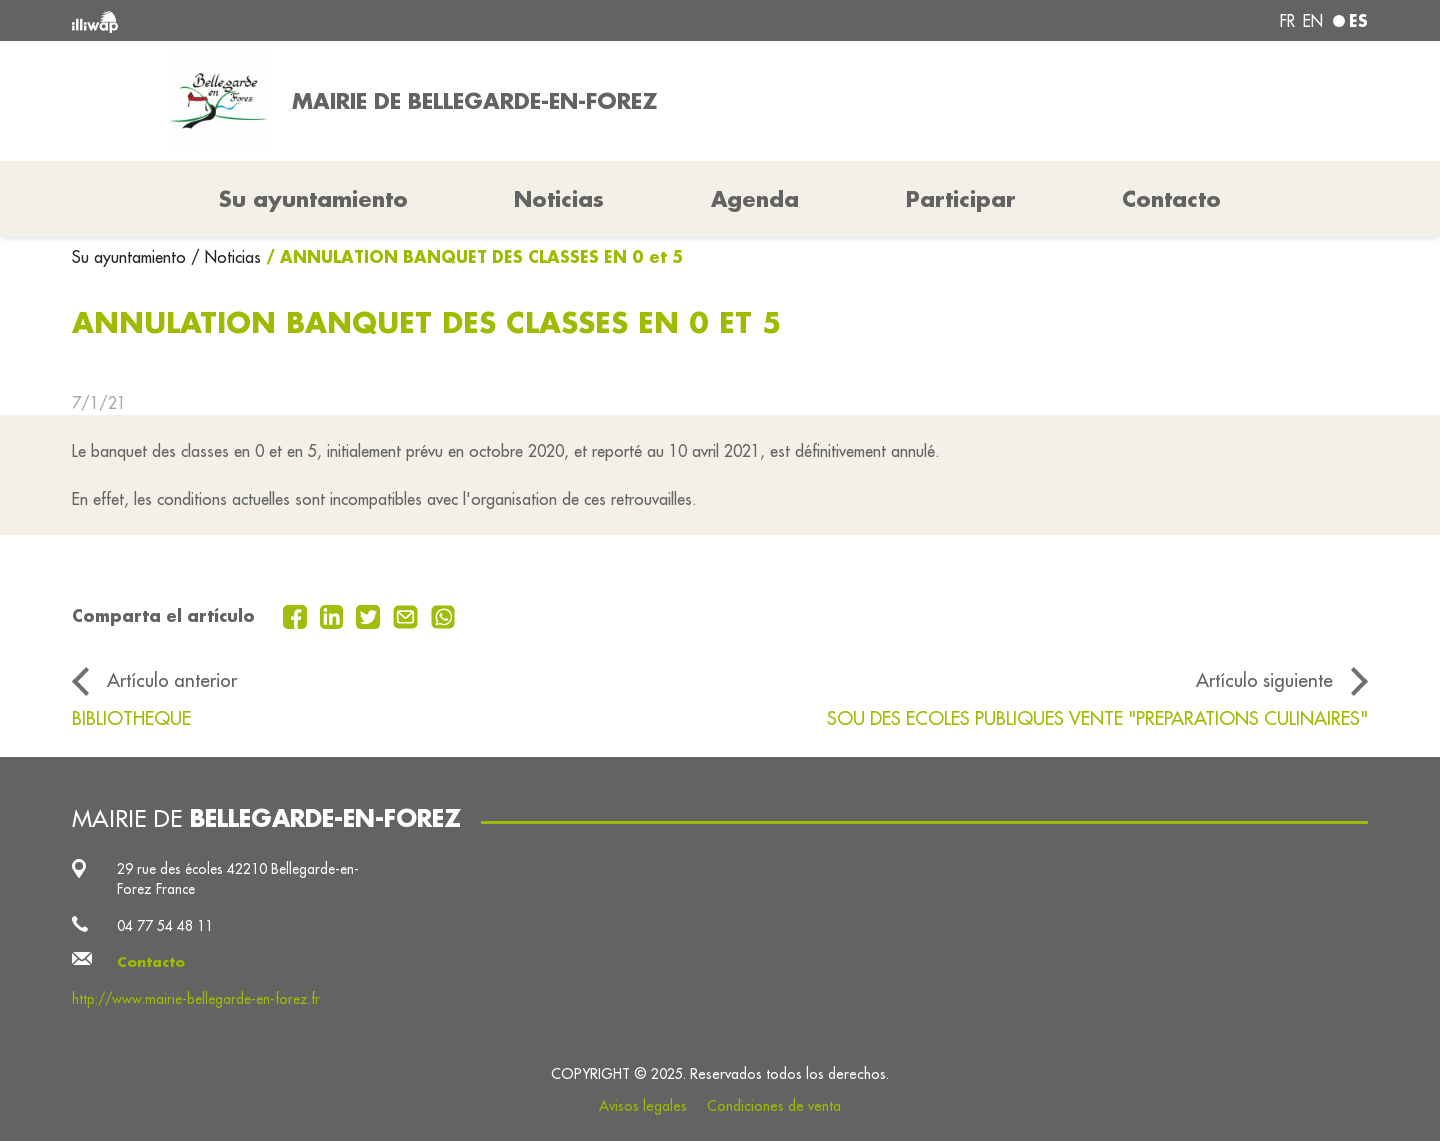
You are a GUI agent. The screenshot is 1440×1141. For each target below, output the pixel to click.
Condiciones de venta (774, 1106)
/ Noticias (226, 257)
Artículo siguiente (1264, 680)
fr (1287, 21)
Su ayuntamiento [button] (313, 199)
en (1313, 21)
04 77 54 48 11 (165, 926)
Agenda (755, 199)
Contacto (1171, 199)
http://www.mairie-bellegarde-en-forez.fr (196, 999)
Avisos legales (643, 1106)
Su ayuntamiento (131, 257)
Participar (961, 199)
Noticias (559, 199)
